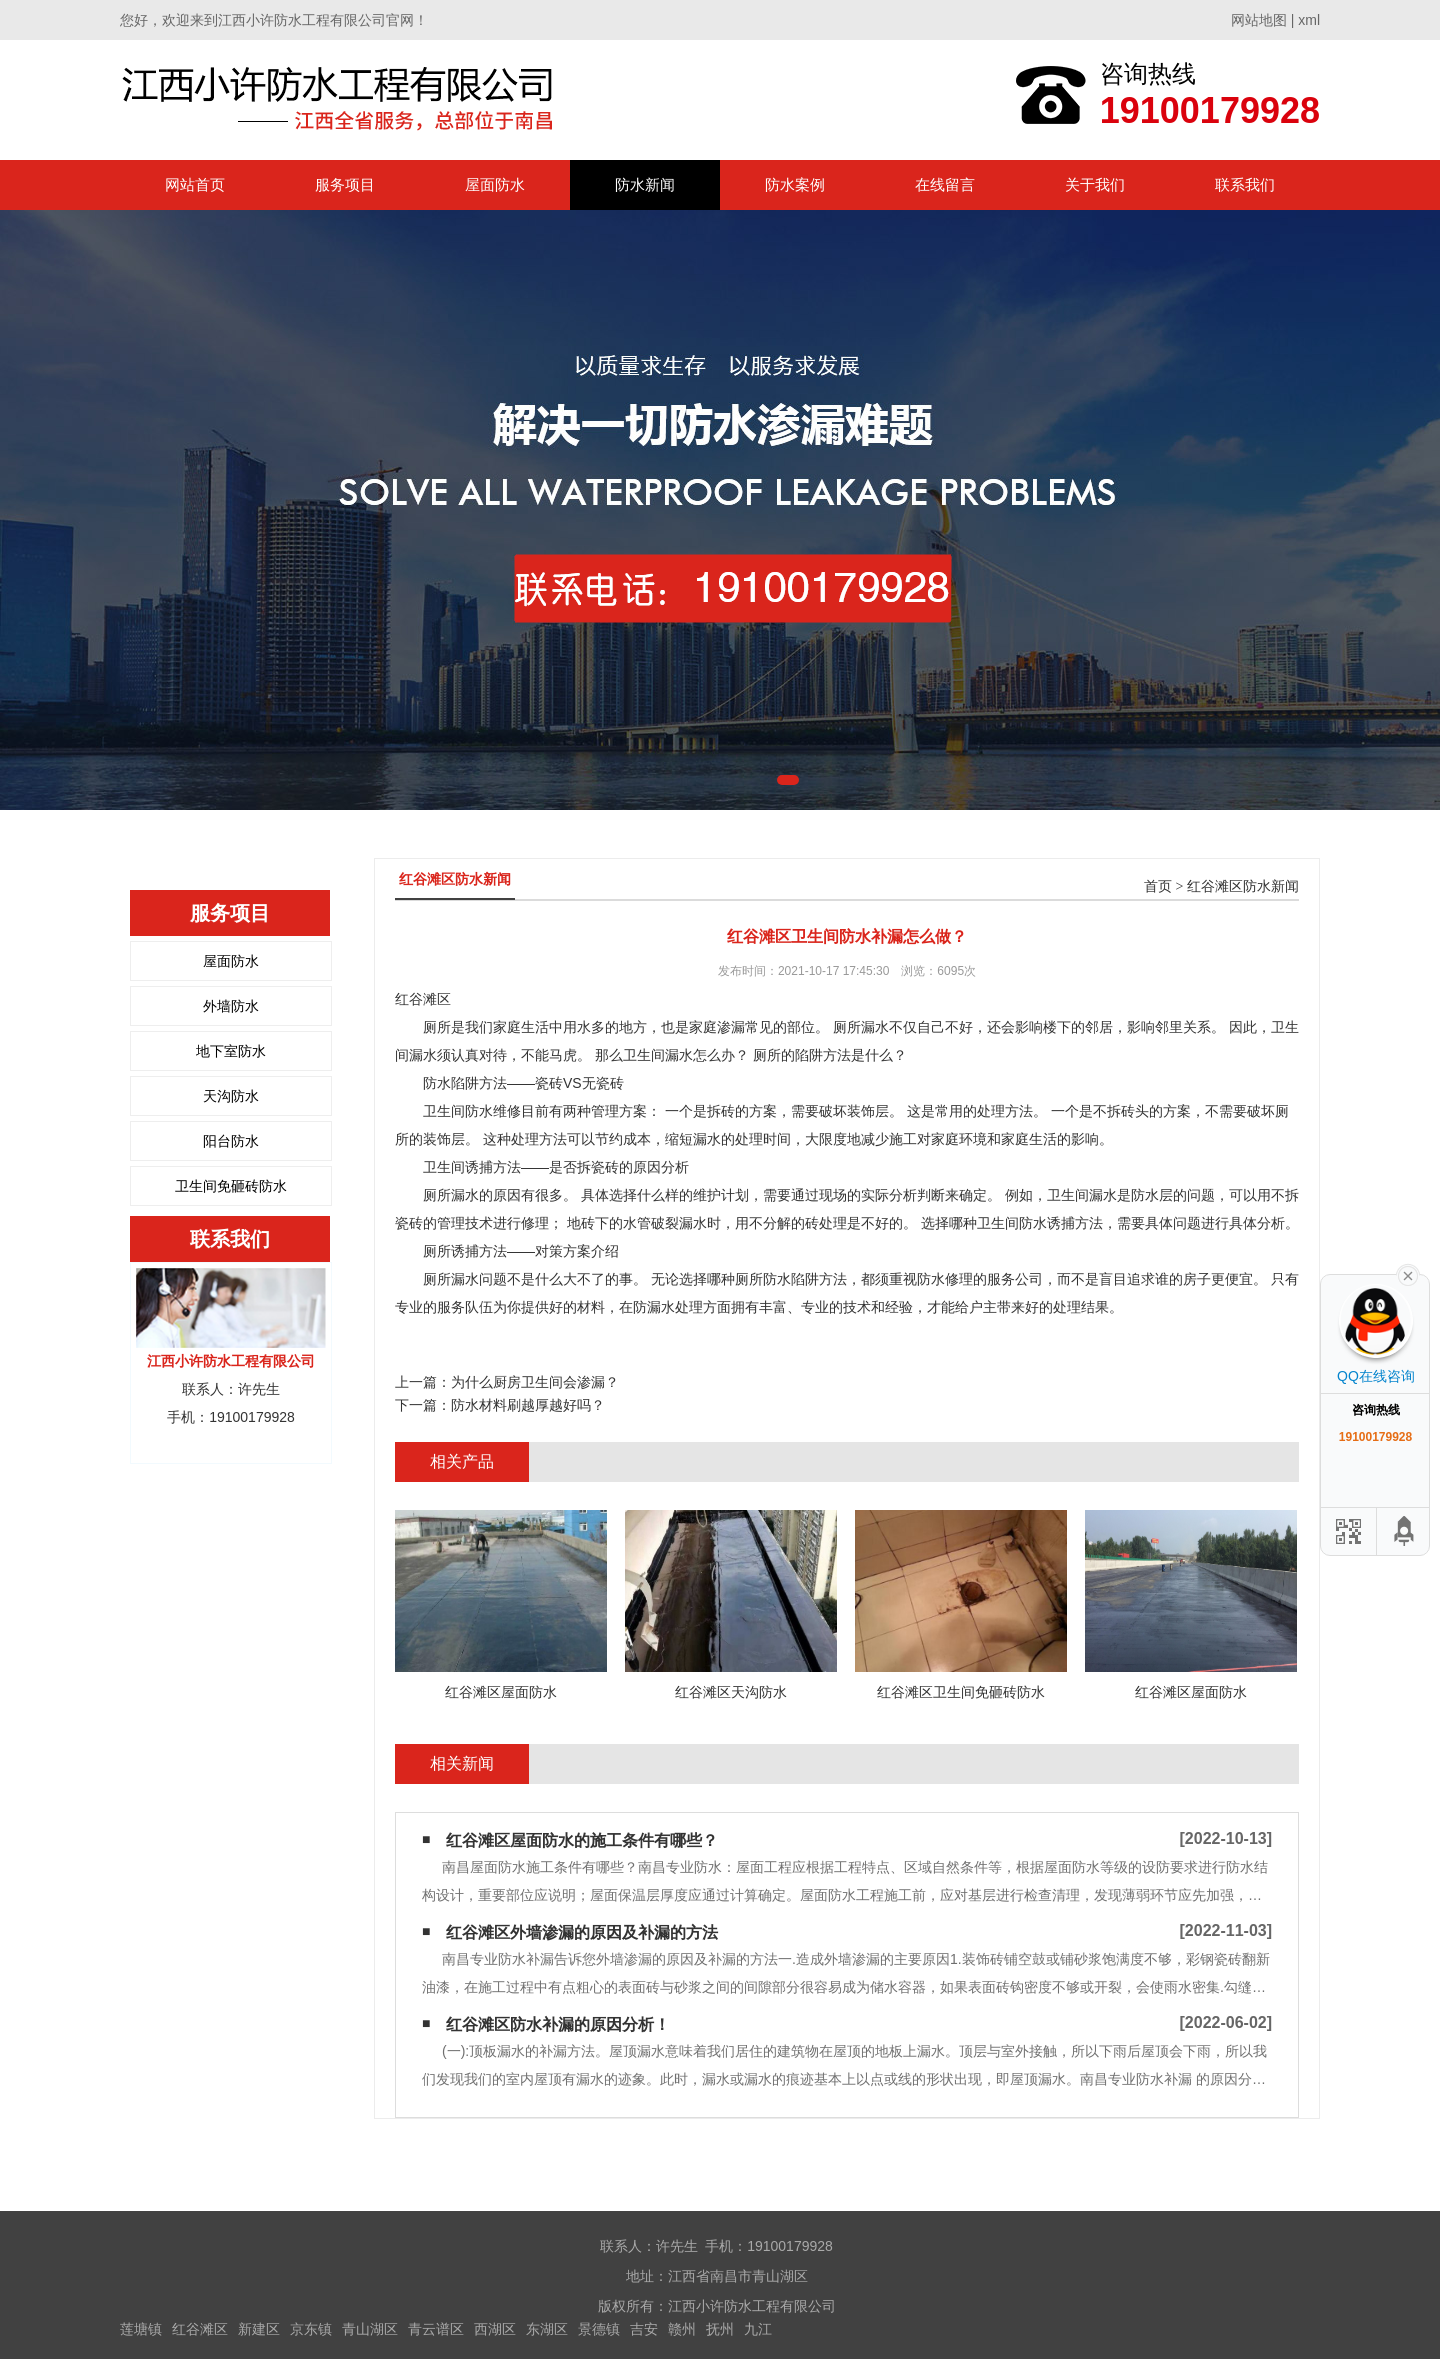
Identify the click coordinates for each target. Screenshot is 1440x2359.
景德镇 (599, 2329)
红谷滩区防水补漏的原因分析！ (558, 2024)
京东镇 (311, 2329)
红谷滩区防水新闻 (1243, 886)
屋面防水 (495, 184)
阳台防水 (231, 1141)
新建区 (259, 2329)
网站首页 (195, 184)
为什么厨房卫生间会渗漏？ (535, 1382)
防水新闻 (645, 184)
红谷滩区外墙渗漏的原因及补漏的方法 (582, 1932)
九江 (758, 2329)
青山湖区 (370, 2329)
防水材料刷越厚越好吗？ (528, 1405)
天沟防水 (231, 1096)
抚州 (720, 2329)
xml (1309, 20)
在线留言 (945, 184)
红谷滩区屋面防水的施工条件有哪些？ (582, 1840)
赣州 (682, 2329)
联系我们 (1245, 184)
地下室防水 (231, 1051)
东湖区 (547, 2329)
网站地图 (1259, 20)
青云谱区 (436, 2329)
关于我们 (1095, 184)
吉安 (644, 2329)
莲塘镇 (141, 2329)
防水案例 (795, 184)
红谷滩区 (200, 2329)
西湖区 (495, 2329)
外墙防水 (231, 1006)
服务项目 (345, 184)
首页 (1158, 886)
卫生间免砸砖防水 (231, 1186)
